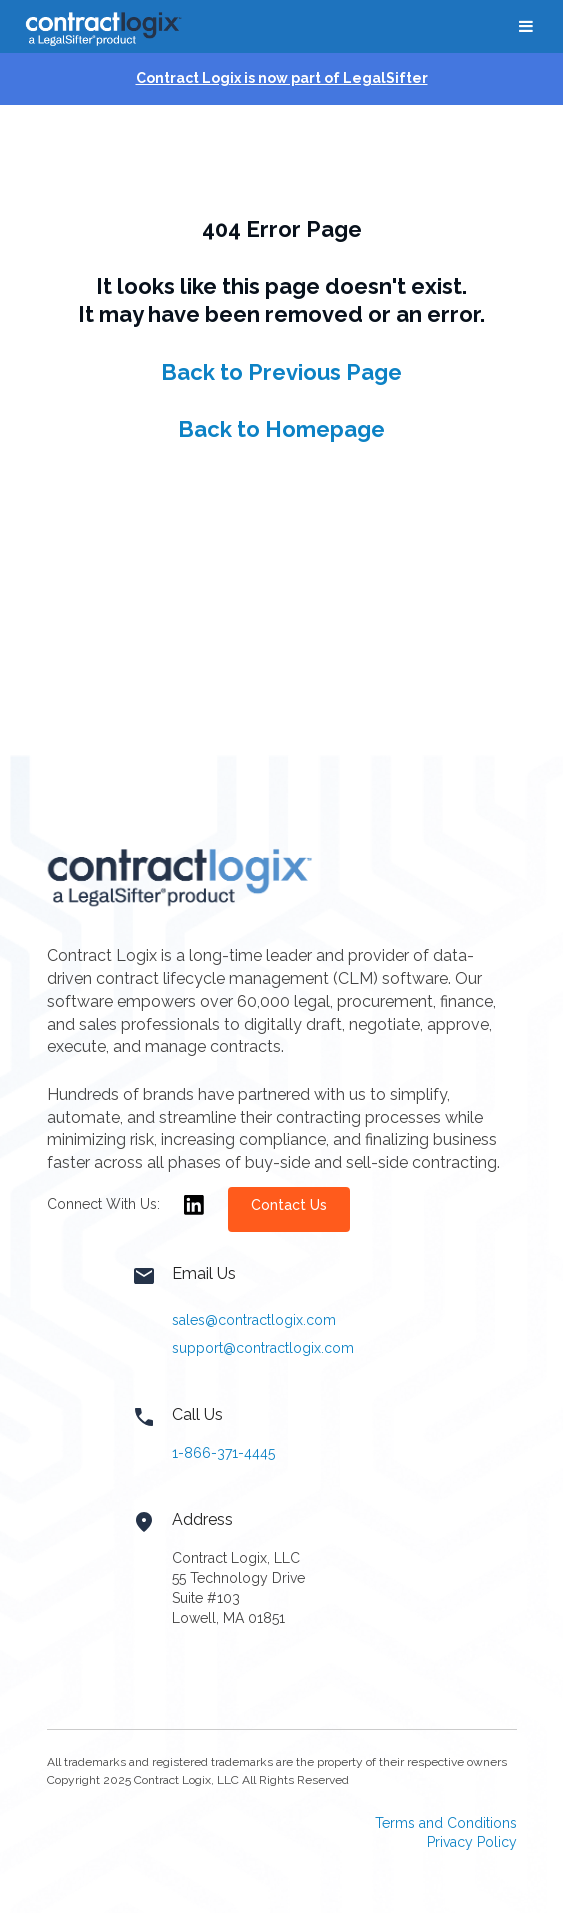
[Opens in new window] (194, 1217)
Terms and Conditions (446, 1823)
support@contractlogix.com (263, 1348)
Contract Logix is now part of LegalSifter (282, 78)
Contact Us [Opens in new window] (289, 1205)
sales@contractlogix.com (254, 1320)
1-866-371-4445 (223, 1453)
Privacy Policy (472, 1842)
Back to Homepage (281, 429)
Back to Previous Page (281, 372)
